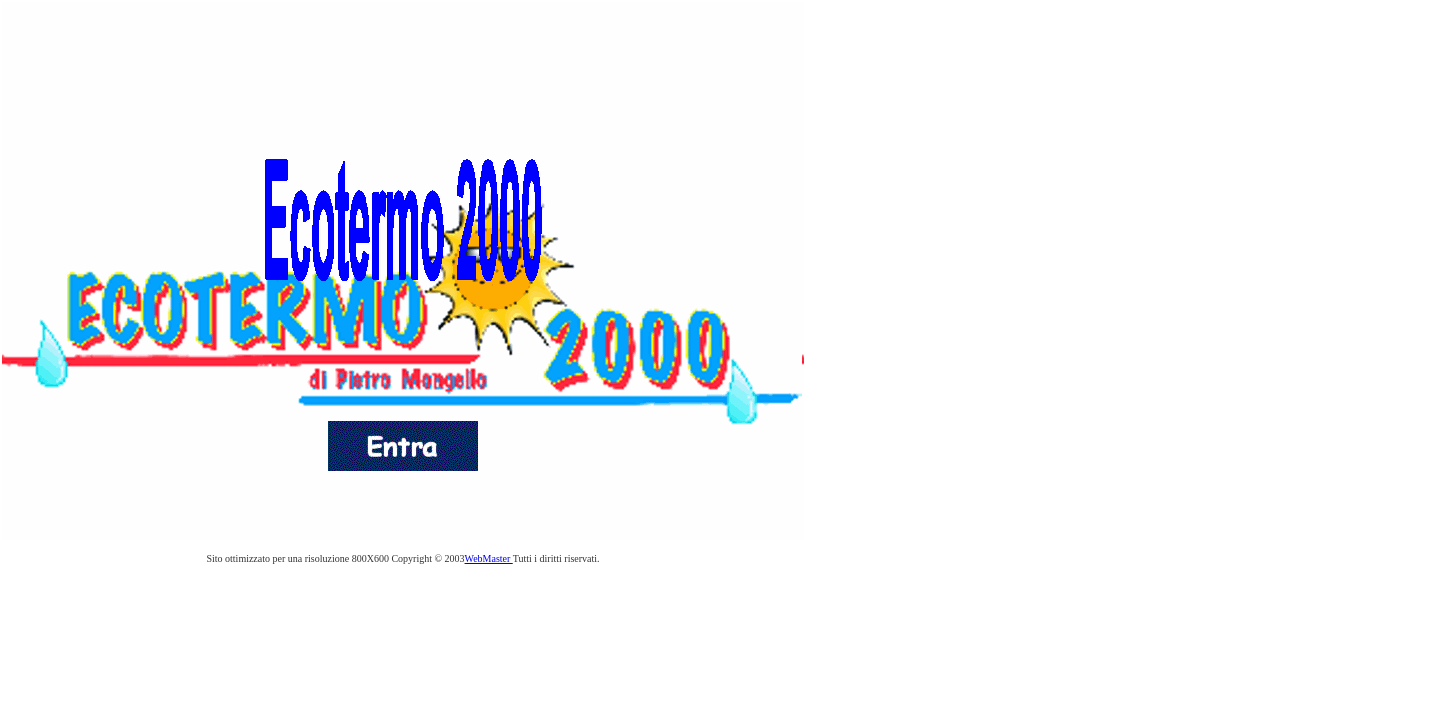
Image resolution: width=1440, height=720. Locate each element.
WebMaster (489, 558)
